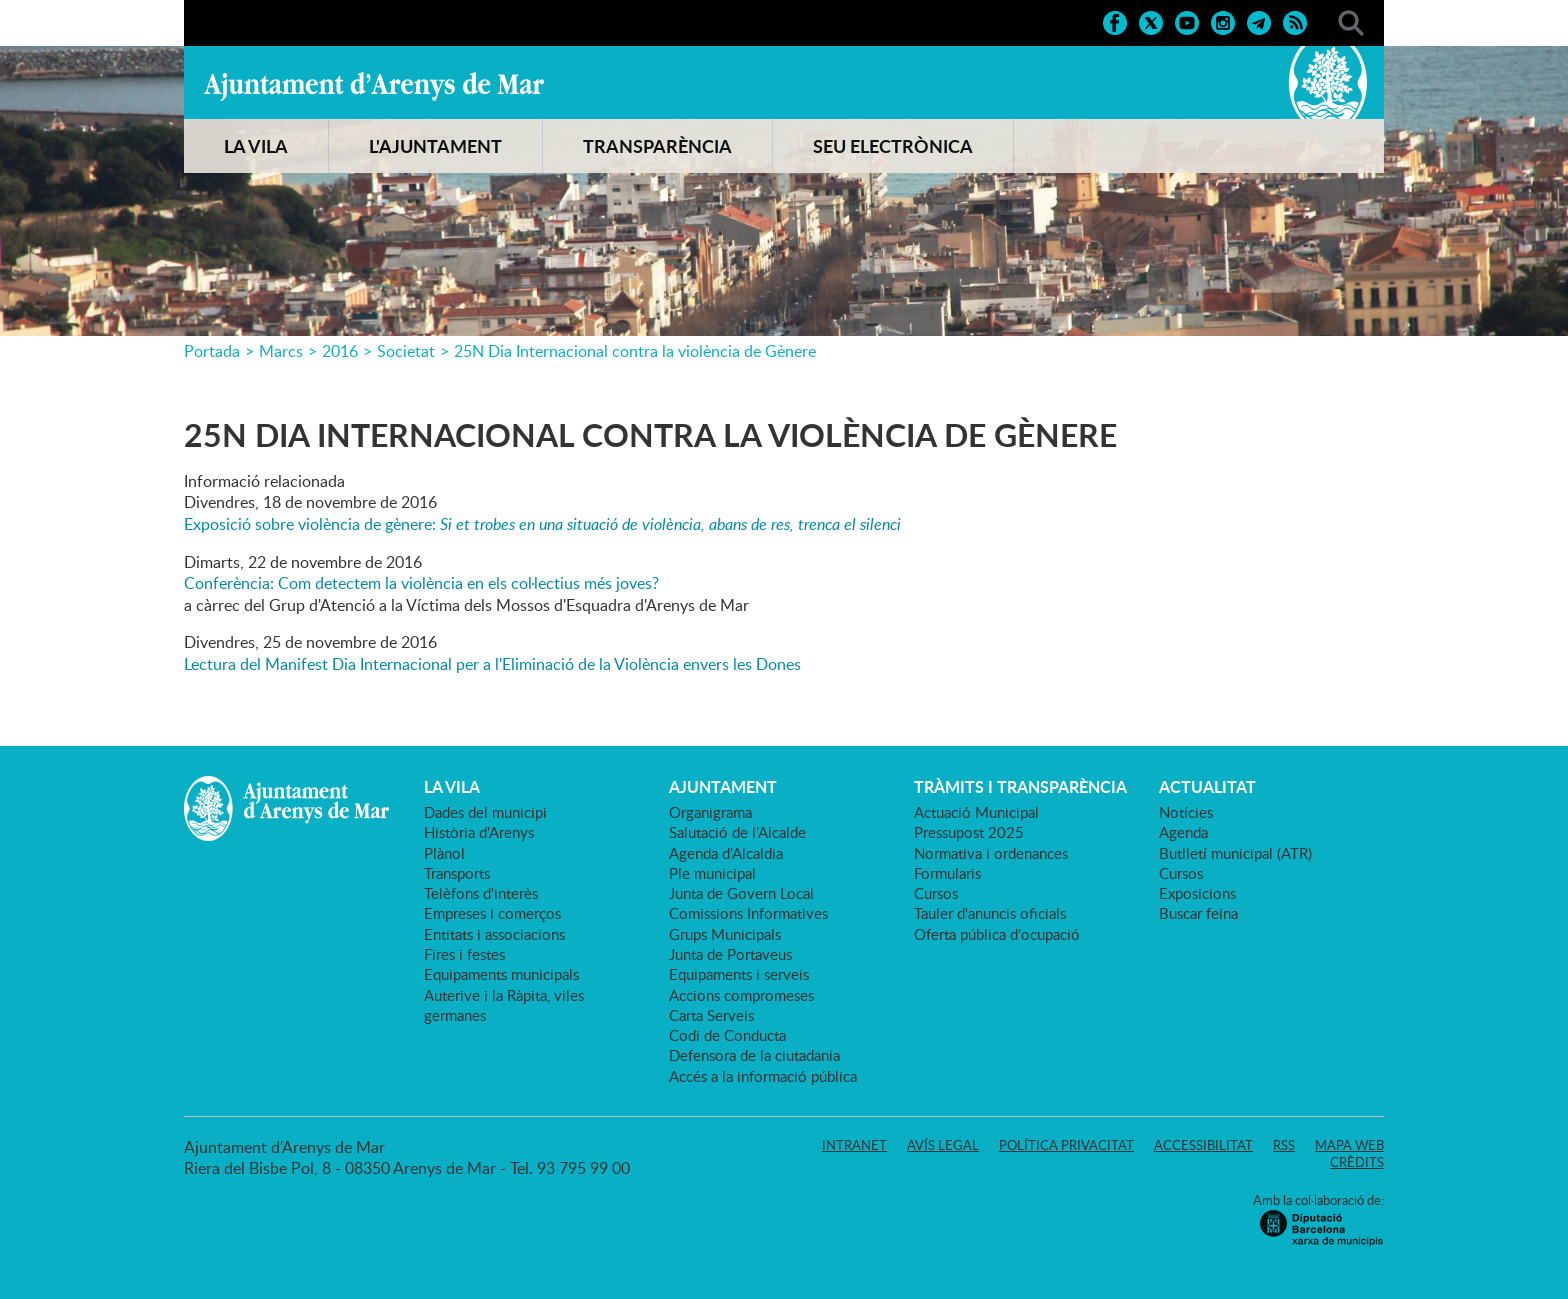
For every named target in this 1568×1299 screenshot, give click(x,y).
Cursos (936, 893)
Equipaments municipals (501, 974)
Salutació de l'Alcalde (737, 832)
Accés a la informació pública (763, 1076)
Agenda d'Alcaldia (726, 853)
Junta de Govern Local (741, 893)
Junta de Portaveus (730, 954)
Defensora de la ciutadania (754, 1055)
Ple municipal (712, 873)
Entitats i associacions (494, 934)
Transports (457, 873)
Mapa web (1349, 1145)
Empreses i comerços (492, 913)
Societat (406, 351)
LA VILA (256, 146)
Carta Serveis (711, 1015)
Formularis (947, 873)
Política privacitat (1066, 1145)
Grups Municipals (725, 934)
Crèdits (1357, 1162)
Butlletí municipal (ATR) (1235, 853)
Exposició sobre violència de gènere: (542, 524)
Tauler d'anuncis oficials (990, 913)
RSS (1284, 1145)
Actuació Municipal (976, 812)
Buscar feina (1198, 913)
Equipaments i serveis (739, 974)
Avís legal (943, 1145)
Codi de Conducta (727, 1035)
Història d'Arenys (479, 832)
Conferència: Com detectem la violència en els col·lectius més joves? (421, 583)
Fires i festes (464, 954)
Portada (212, 351)
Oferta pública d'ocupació (997, 934)
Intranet (854, 1145)
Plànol (444, 853)
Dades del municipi (485, 812)
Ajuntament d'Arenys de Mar (374, 86)
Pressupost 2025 (969, 832)
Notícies (1186, 812)
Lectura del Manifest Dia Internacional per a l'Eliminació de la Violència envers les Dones (492, 664)
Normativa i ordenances (991, 853)
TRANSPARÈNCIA (657, 146)
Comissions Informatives (748, 913)
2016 (340, 351)
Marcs (281, 351)
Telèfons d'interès (481, 893)
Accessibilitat (1203, 1145)
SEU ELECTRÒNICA (893, 146)
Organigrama (710, 812)
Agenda (1183, 832)
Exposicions (1197, 893)
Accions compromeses (741, 995)
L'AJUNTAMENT (435, 146)
